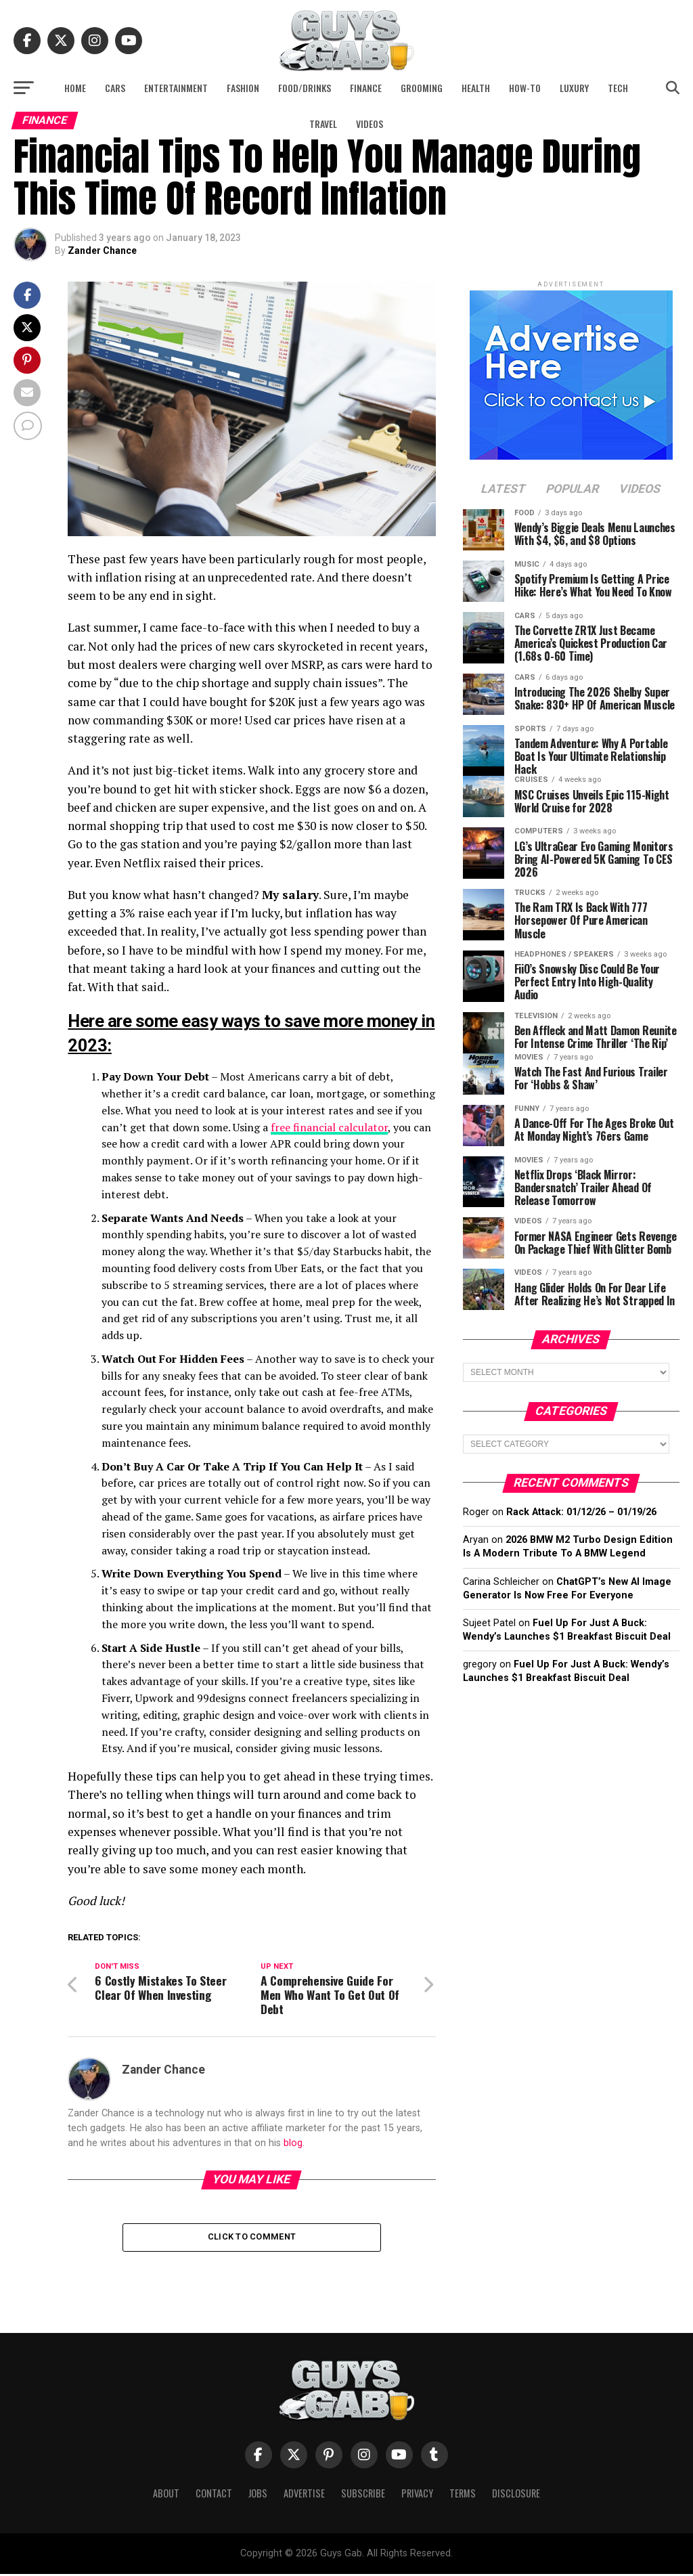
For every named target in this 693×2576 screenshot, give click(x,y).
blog (293, 2143)
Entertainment (176, 88)
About (166, 2495)
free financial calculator (329, 1127)
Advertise (304, 2495)
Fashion (243, 88)
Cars (115, 88)
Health (476, 88)
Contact (214, 2495)
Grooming (422, 88)
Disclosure (516, 2495)
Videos (369, 123)
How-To (525, 88)
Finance (366, 88)
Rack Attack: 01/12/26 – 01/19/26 (581, 1512)
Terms (462, 2495)
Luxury (574, 88)
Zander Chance (102, 250)
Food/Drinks (304, 88)
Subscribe (363, 2495)
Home (75, 88)
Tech (618, 88)
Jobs (257, 2495)
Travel (323, 123)
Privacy (417, 2495)
